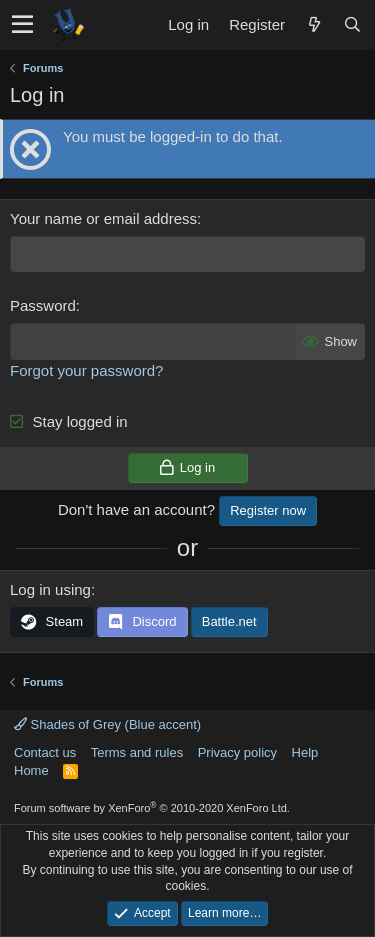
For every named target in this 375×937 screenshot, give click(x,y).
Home (31, 770)
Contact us (45, 752)
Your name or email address (103, 218)
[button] (22, 25)
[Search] (352, 24)
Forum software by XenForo (152, 808)
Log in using (50, 589)
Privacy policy (237, 752)
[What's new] (314, 24)
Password (43, 305)
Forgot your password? (86, 370)
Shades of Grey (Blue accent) (107, 724)
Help (305, 752)
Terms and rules (137, 752)
